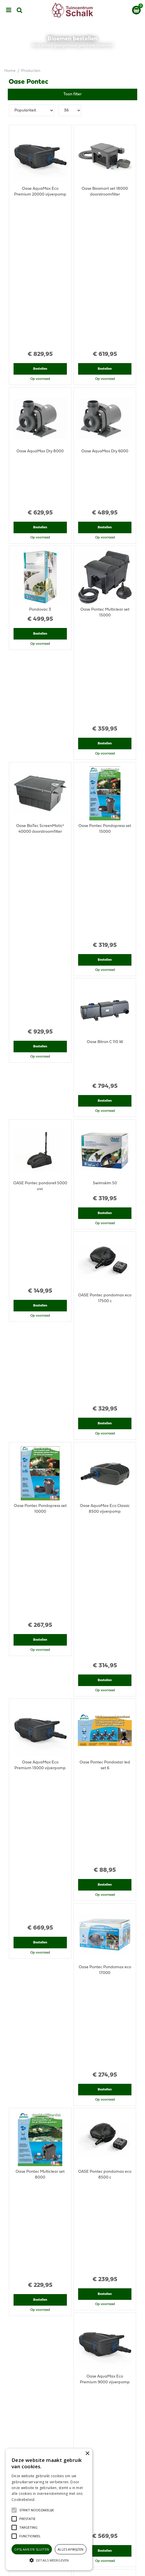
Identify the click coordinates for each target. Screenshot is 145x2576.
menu (8, 10)
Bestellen (40, 226)
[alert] (49, 2509)
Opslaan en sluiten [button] (31, 2549)
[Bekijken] (136, 10)
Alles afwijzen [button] (71, 2549)
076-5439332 (75, 2386)
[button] (36, 2510)
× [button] (87, 2454)
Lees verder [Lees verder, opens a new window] (46, 2499)
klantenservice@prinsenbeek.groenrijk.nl (75, 2392)
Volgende (95, 2279)
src (19, 10)
